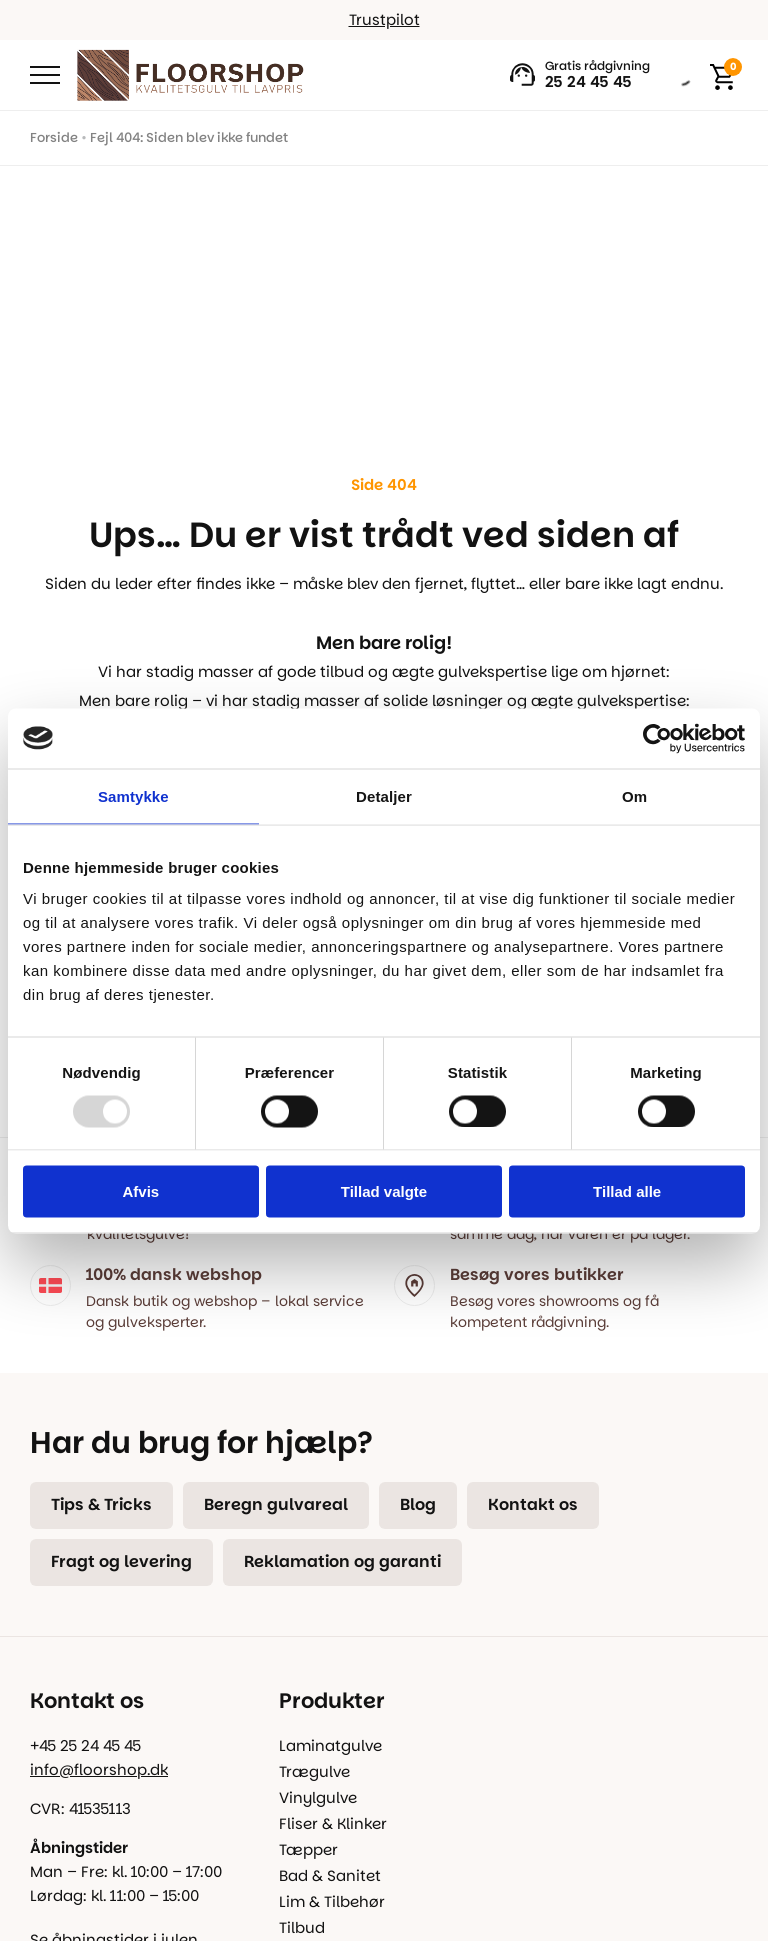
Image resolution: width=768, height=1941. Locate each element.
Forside (54, 137)
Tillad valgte (384, 1191)
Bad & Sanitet (330, 1875)
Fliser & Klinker (333, 1823)
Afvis (140, 1191)
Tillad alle (627, 1191)
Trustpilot (384, 19)
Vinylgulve (318, 1797)
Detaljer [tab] (384, 795)
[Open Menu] (45, 75)
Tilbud (302, 1927)
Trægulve (314, 1771)
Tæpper (308, 1849)
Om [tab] (634, 795)
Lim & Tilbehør (332, 1901)
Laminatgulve (330, 1745)
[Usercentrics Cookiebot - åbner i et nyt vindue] (657, 738)
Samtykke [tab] (133, 795)
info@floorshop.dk (99, 1769)
